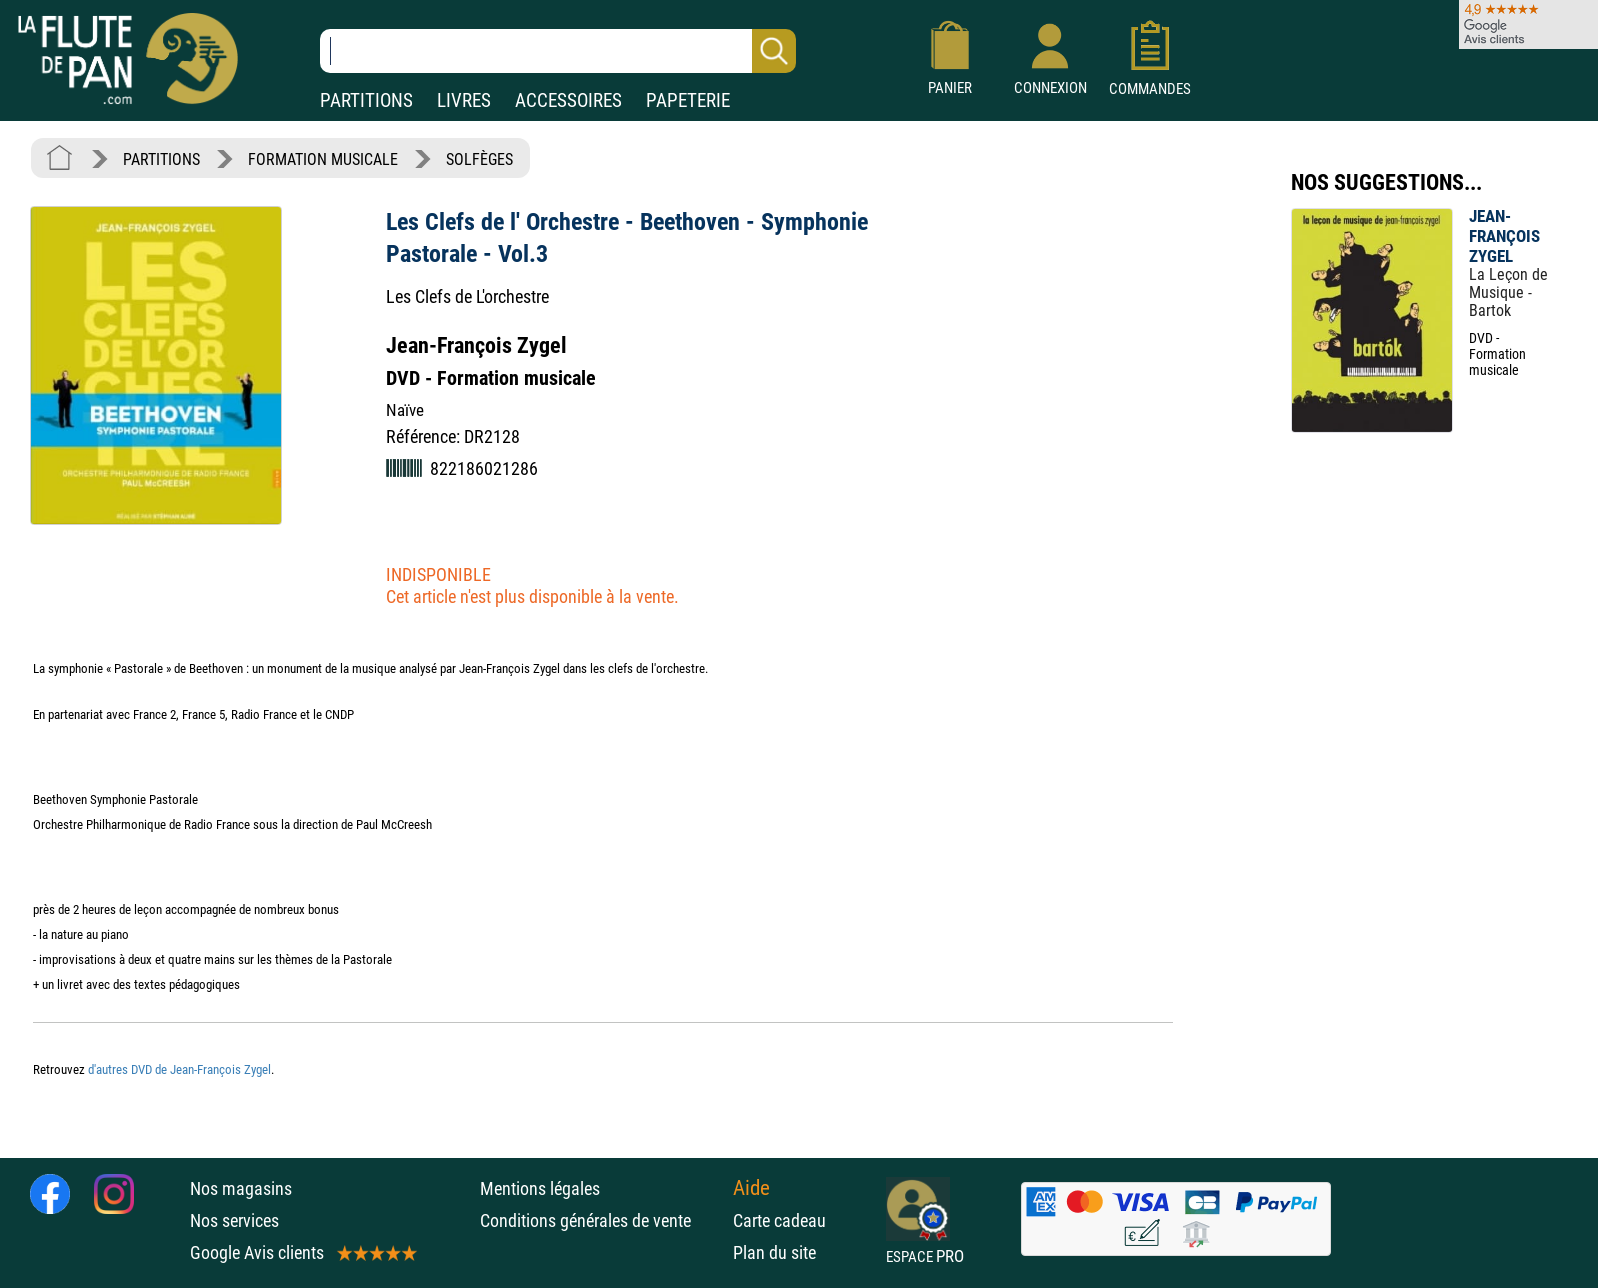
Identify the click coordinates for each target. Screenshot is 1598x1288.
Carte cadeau (779, 1220)
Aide (751, 1188)
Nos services (234, 1220)
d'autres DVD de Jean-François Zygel (179, 1069)
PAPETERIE (688, 100)
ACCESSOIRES (568, 100)
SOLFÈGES (479, 159)
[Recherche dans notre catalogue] (558, 51)
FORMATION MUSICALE (323, 159)
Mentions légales (540, 1188)
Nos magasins (241, 1188)
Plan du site (774, 1252)
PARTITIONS (366, 100)
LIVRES (464, 100)
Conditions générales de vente (601, 1220)
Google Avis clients (302, 1252)
